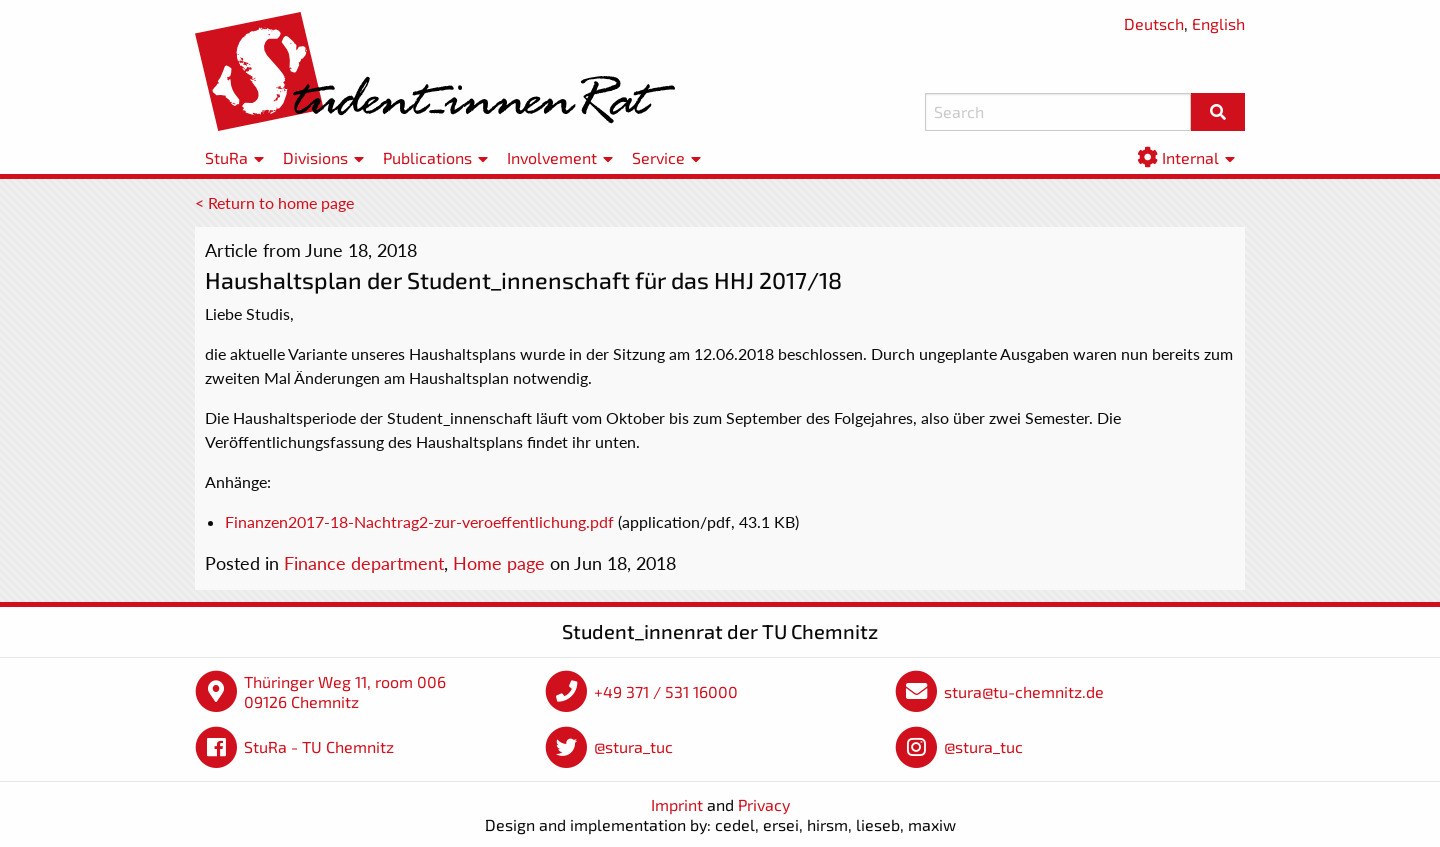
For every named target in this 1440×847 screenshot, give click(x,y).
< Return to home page (274, 202)
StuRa (226, 157)
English (1218, 23)
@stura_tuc (633, 746)
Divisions (315, 157)
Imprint (677, 804)
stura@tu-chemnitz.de (1024, 691)
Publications (427, 157)
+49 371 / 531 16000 (666, 691)
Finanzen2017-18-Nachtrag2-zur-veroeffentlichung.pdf (419, 521)
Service (658, 157)
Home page (499, 563)
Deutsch (1154, 23)
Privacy (764, 804)
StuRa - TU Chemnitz (319, 746)
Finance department (364, 563)
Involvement (552, 157)
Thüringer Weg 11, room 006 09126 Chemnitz (345, 691)
